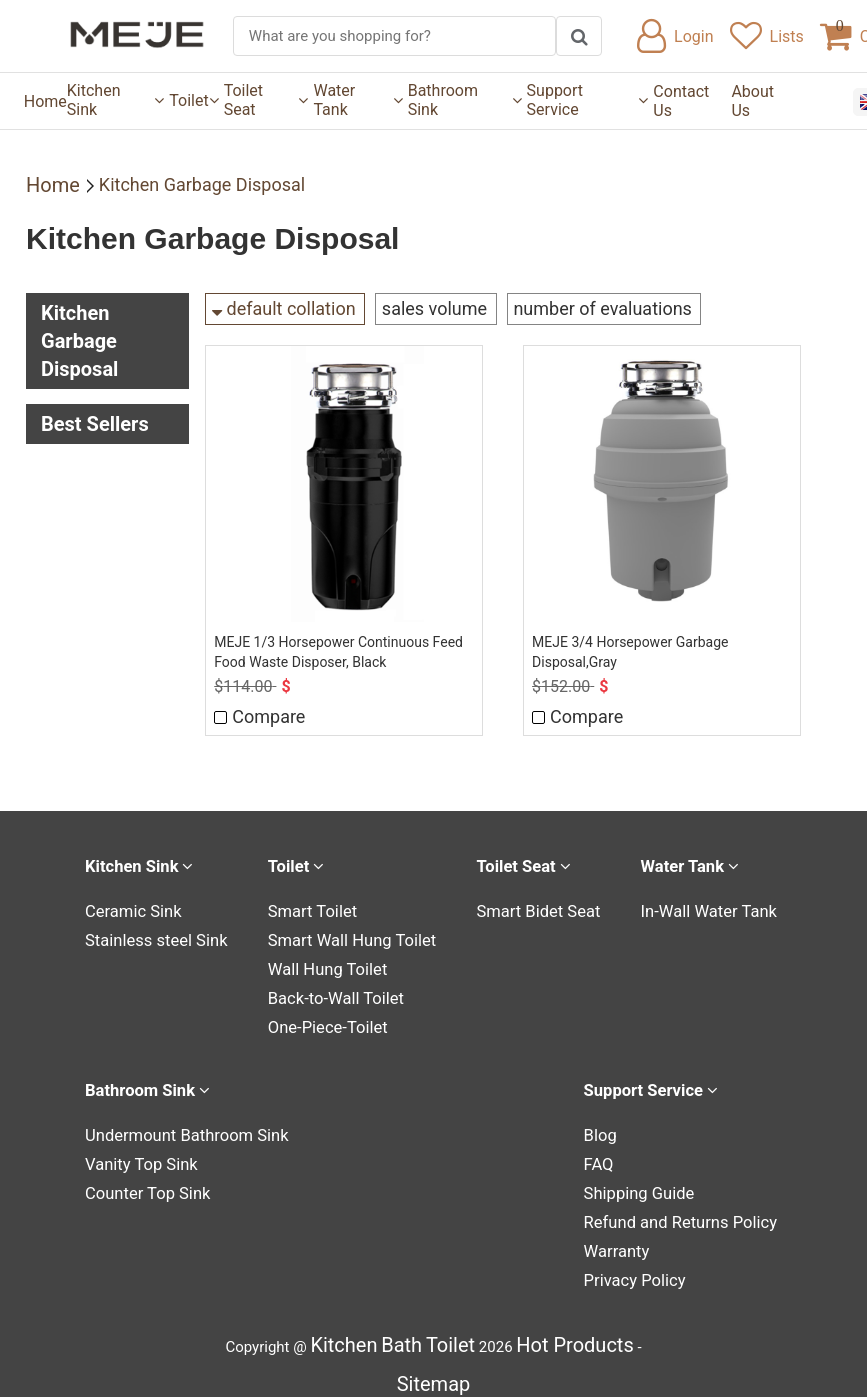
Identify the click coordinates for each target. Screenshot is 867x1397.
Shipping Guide (652, 1183)
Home (45, 101)
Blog (617, 1127)
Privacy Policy (648, 1267)
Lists (767, 36)
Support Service (588, 100)
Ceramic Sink (128, 908)
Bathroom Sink (465, 100)
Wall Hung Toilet (326, 964)
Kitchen (343, 1331)
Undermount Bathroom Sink (177, 1127)
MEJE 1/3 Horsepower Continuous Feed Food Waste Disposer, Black (340, 647)
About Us (752, 101)
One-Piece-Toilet (326, 1020)
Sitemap (434, 1370)
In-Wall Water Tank (715, 908)
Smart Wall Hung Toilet (348, 936)
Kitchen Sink (115, 100)
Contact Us (681, 101)
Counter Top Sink (142, 1183)
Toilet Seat (266, 100)
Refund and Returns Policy (689, 1211)
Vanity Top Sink (136, 1155)
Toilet (193, 100)
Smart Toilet (312, 908)
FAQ (615, 1155)
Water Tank (357, 100)
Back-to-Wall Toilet (333, 992)
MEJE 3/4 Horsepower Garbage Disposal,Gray (632, 647)
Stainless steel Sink (149, 936)
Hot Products (574, 1331)
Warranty (632, 1239)
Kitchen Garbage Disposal (202, 184)
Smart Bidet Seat (539, 908)
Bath (401, 1331)
